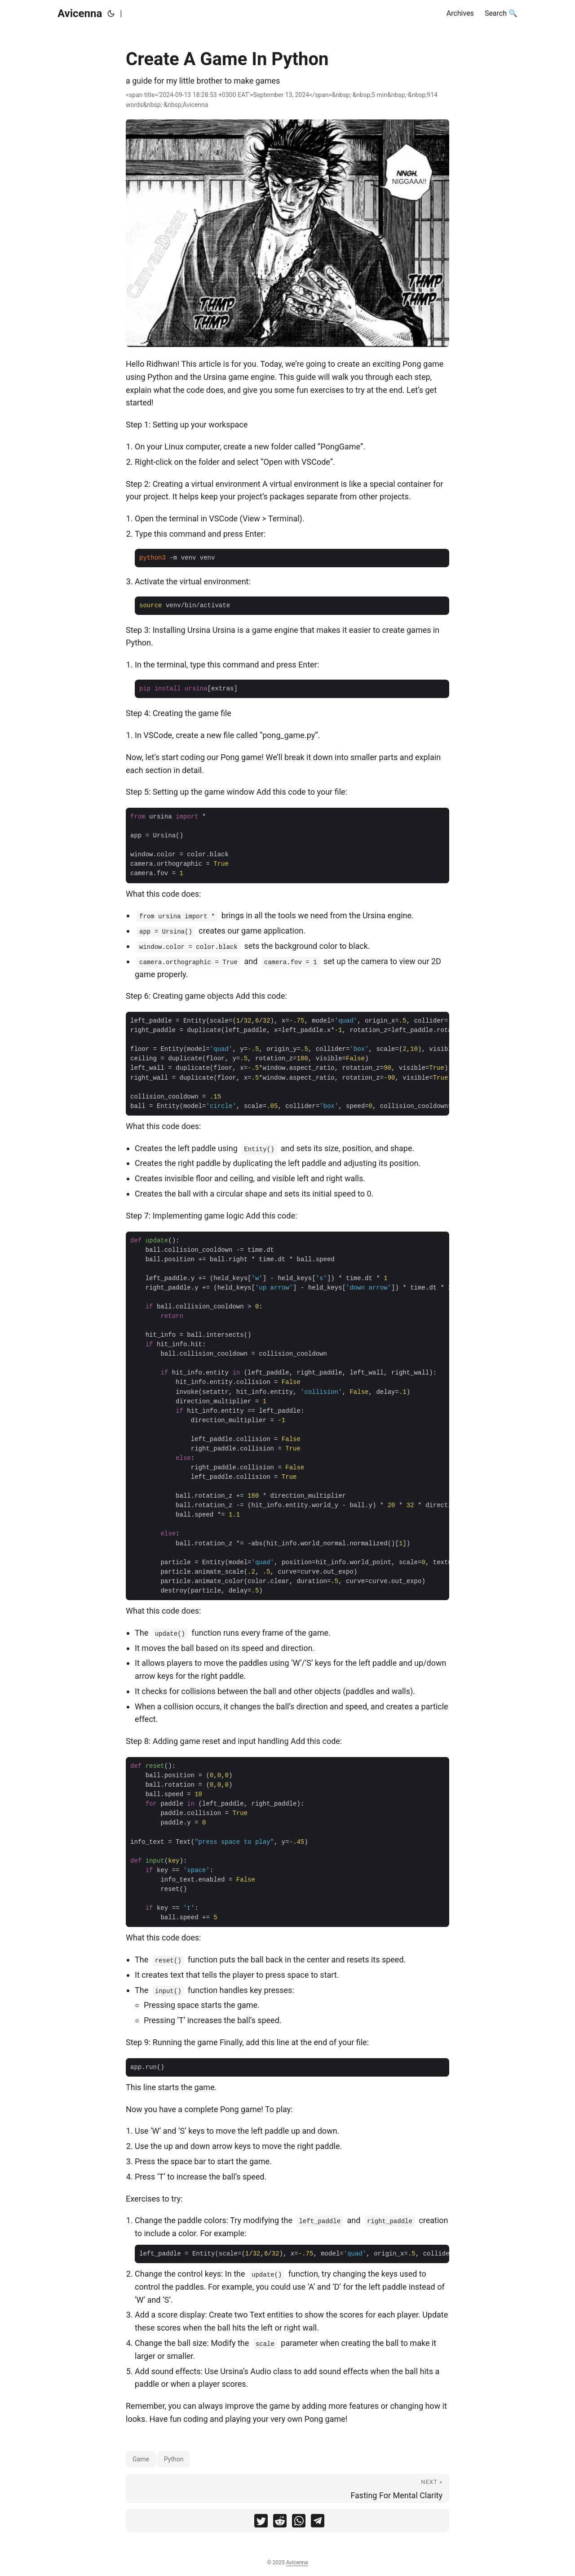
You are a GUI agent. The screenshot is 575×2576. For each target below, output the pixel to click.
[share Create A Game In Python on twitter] (261, 2523)
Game (141, 2459)
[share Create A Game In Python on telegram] (317, 2523)
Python (174, 2459)
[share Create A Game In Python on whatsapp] (298, 2523)
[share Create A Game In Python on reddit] (280, 2523)
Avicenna (80, 13)
